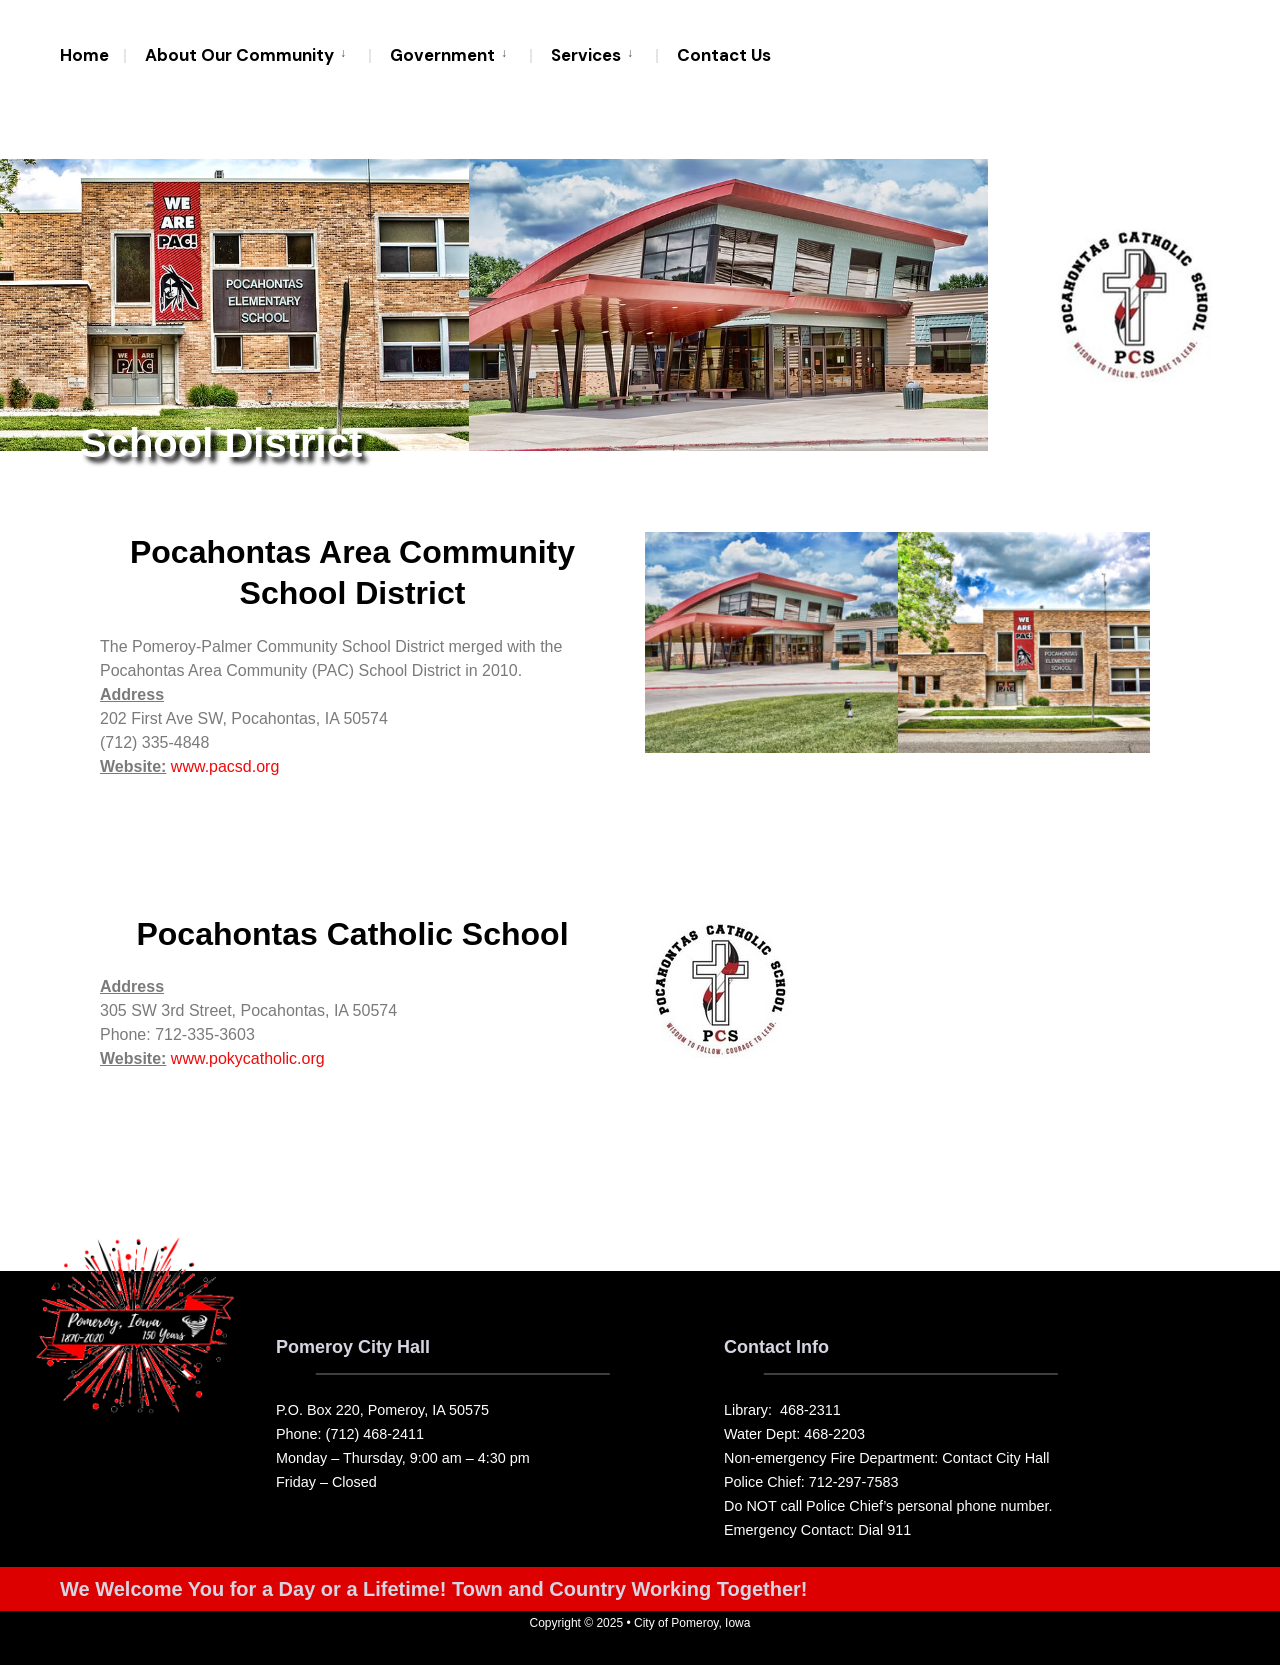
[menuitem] (246, 54)
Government (442, 55)
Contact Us (724, 55)
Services (586, 55)
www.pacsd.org (225, 766)
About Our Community (239, 55)
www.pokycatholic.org (248, 1059)
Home (84, 55)
